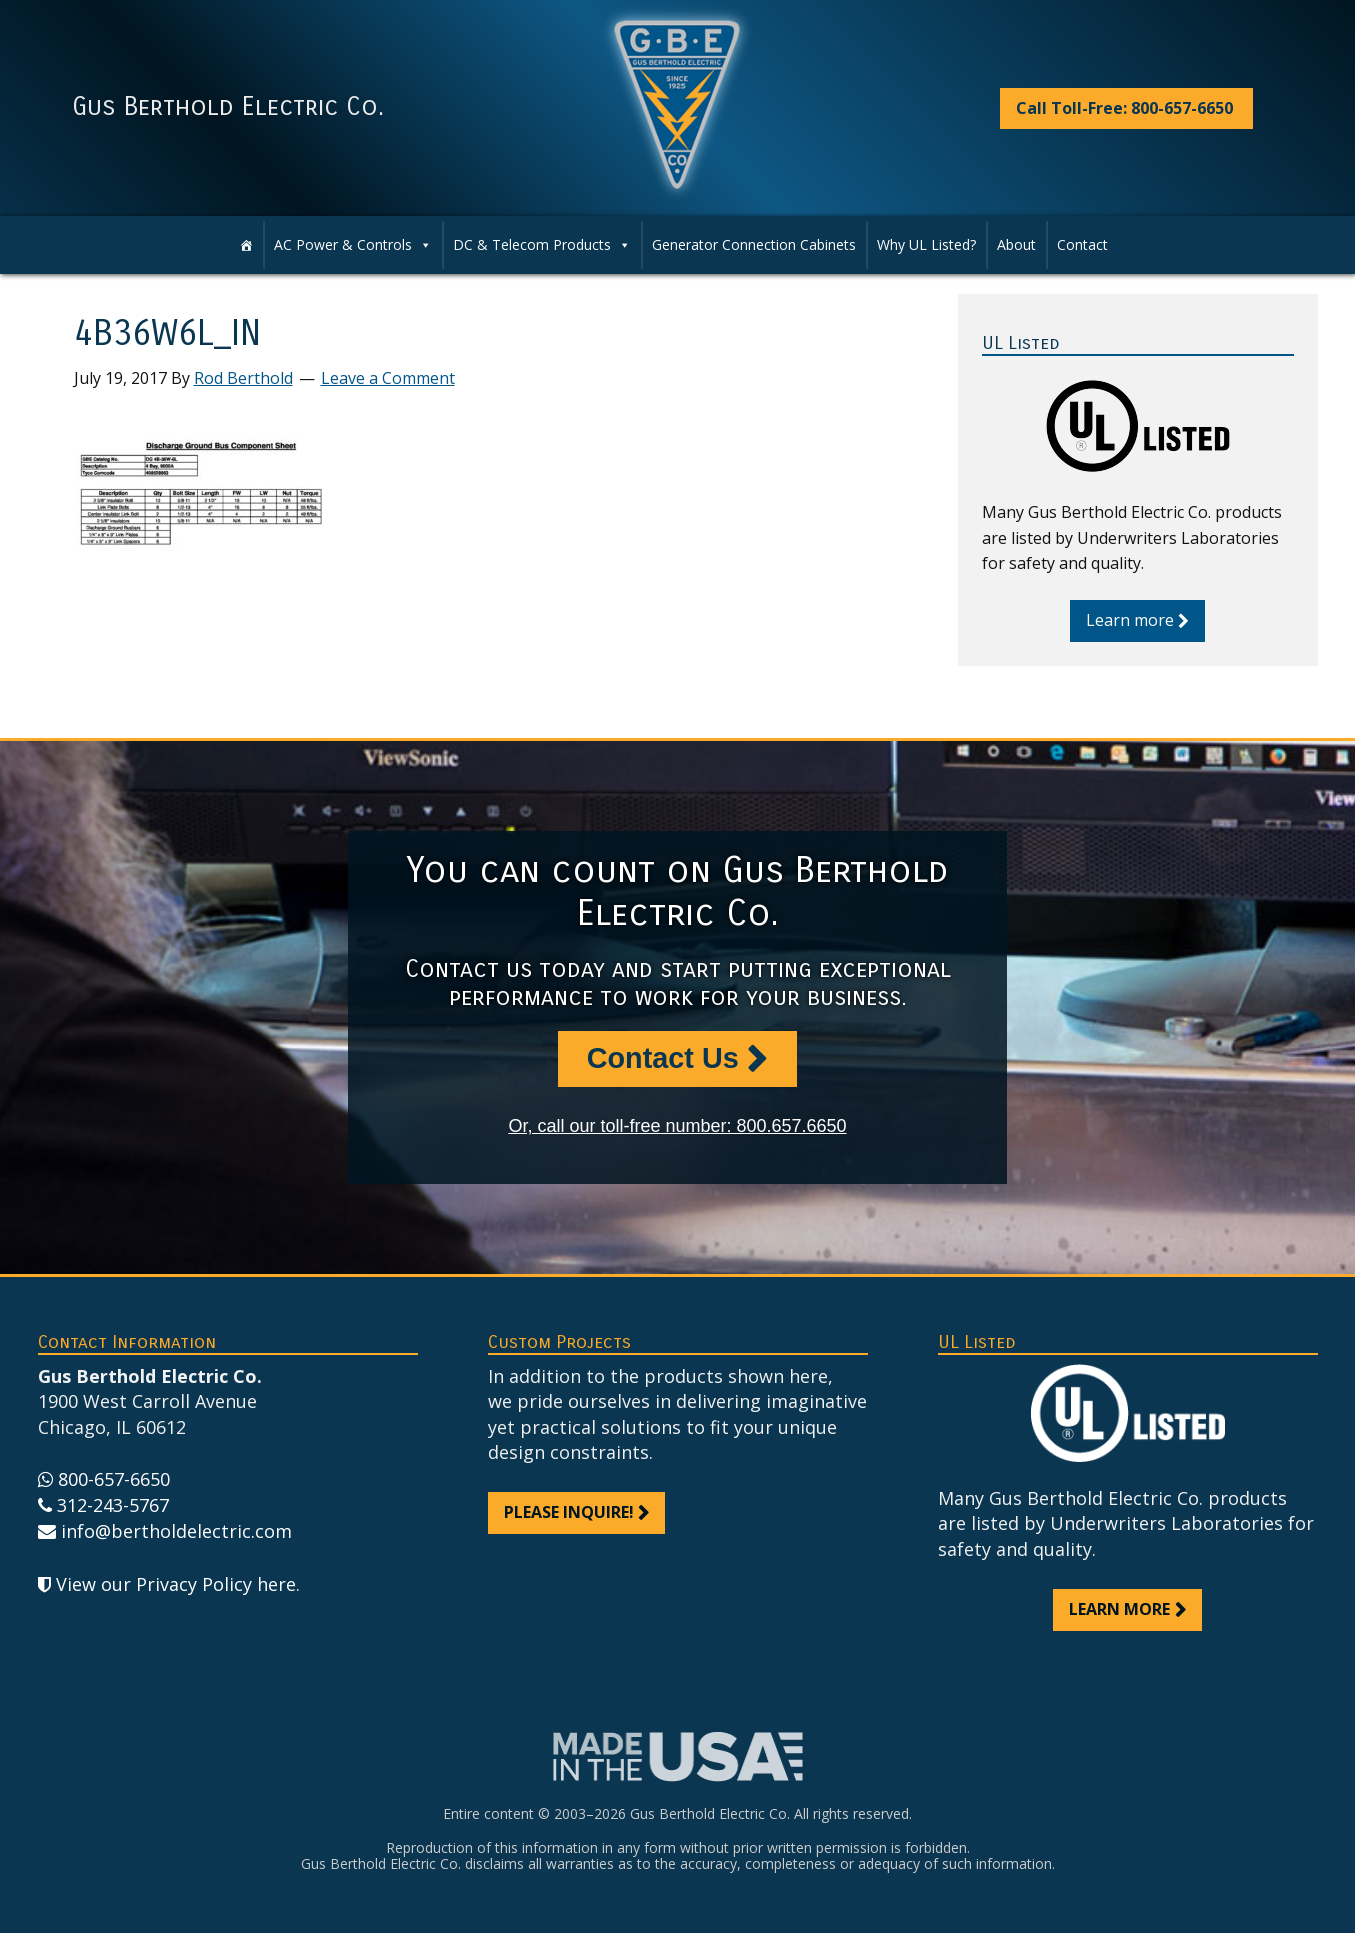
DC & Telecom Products (532, 244)
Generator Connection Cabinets (754, 244)
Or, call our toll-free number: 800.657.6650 (677, 1126)
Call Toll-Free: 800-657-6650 (1124, 108)
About (1016, 244)
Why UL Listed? (926, 244)
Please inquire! (569, 1512)
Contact (1082, 244)
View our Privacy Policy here (176, 1584)
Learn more (1130, 620)
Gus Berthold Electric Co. (228, 107)
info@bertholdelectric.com (176, 1531)
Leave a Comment (388, 378)
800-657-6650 (114, 1479)
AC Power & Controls (343, 244)
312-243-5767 (113, 1505)
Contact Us (663, 1058)
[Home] (246, 245)
